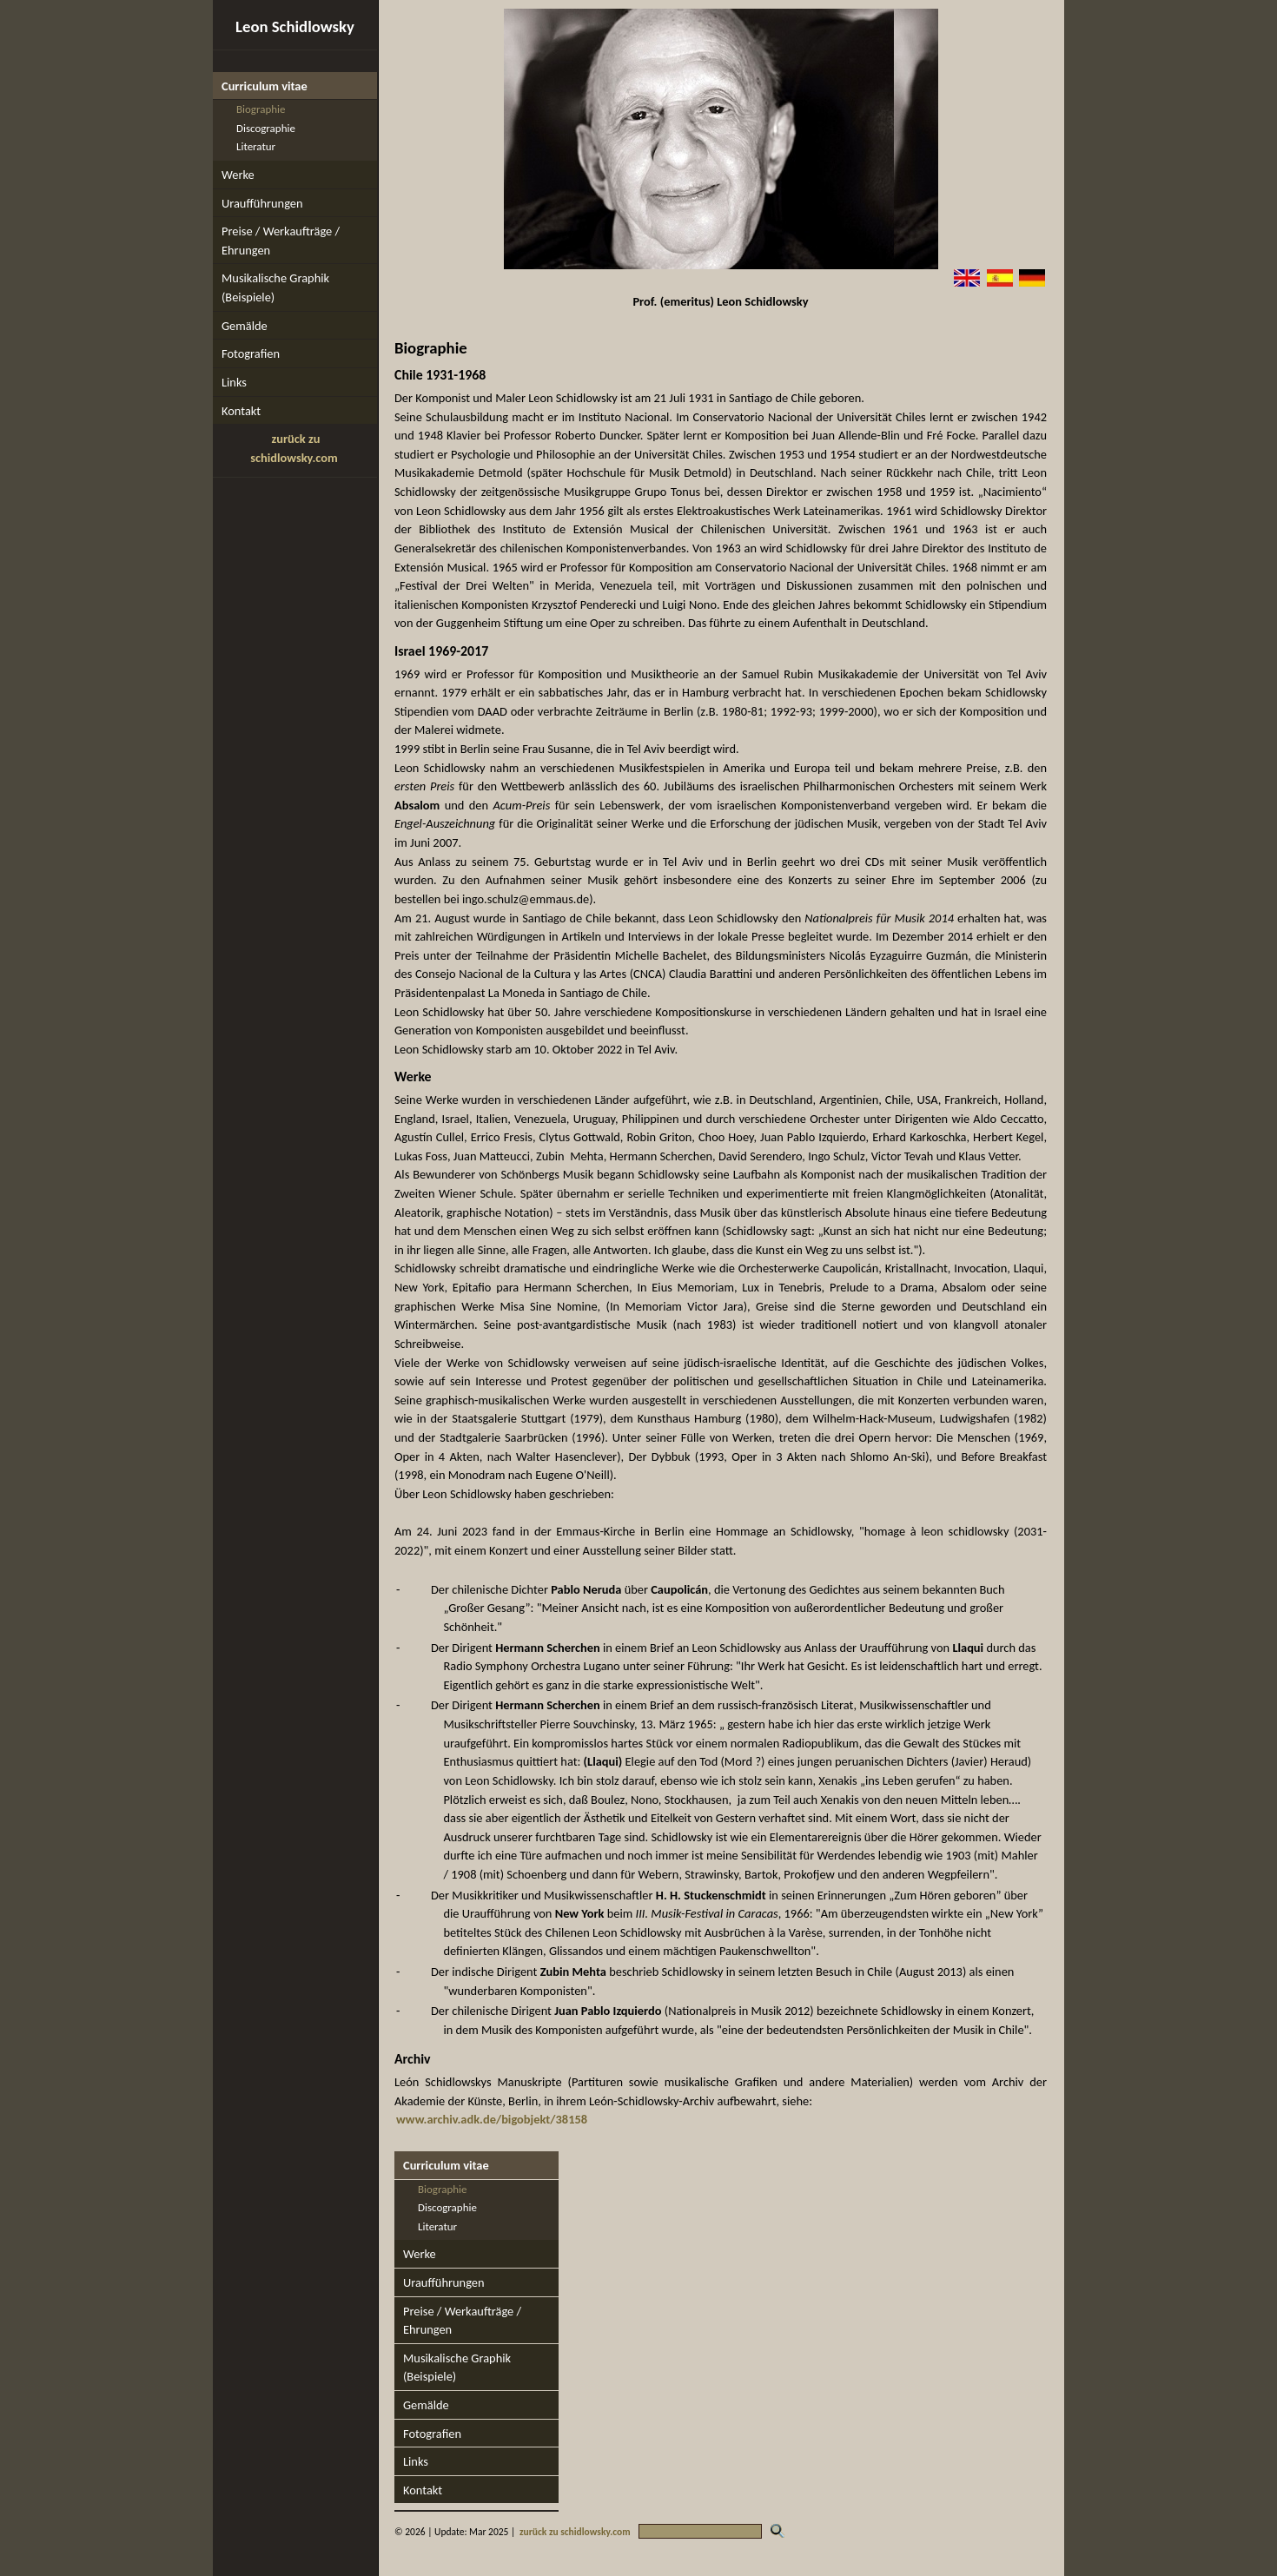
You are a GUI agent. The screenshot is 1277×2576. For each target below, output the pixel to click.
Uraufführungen (262, 203)
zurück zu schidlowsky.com (575, 2532)
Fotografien (251, 353)
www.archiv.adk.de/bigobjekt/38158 (491, 2119)
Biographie (261, 109)
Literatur (255, 146)
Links (234, 382)
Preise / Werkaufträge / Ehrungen (281, 240)
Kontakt (241, 411)
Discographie (265, 128)
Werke (238, 174)
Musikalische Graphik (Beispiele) (275, 287)
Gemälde (245, 326)
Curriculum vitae (265, 86)
